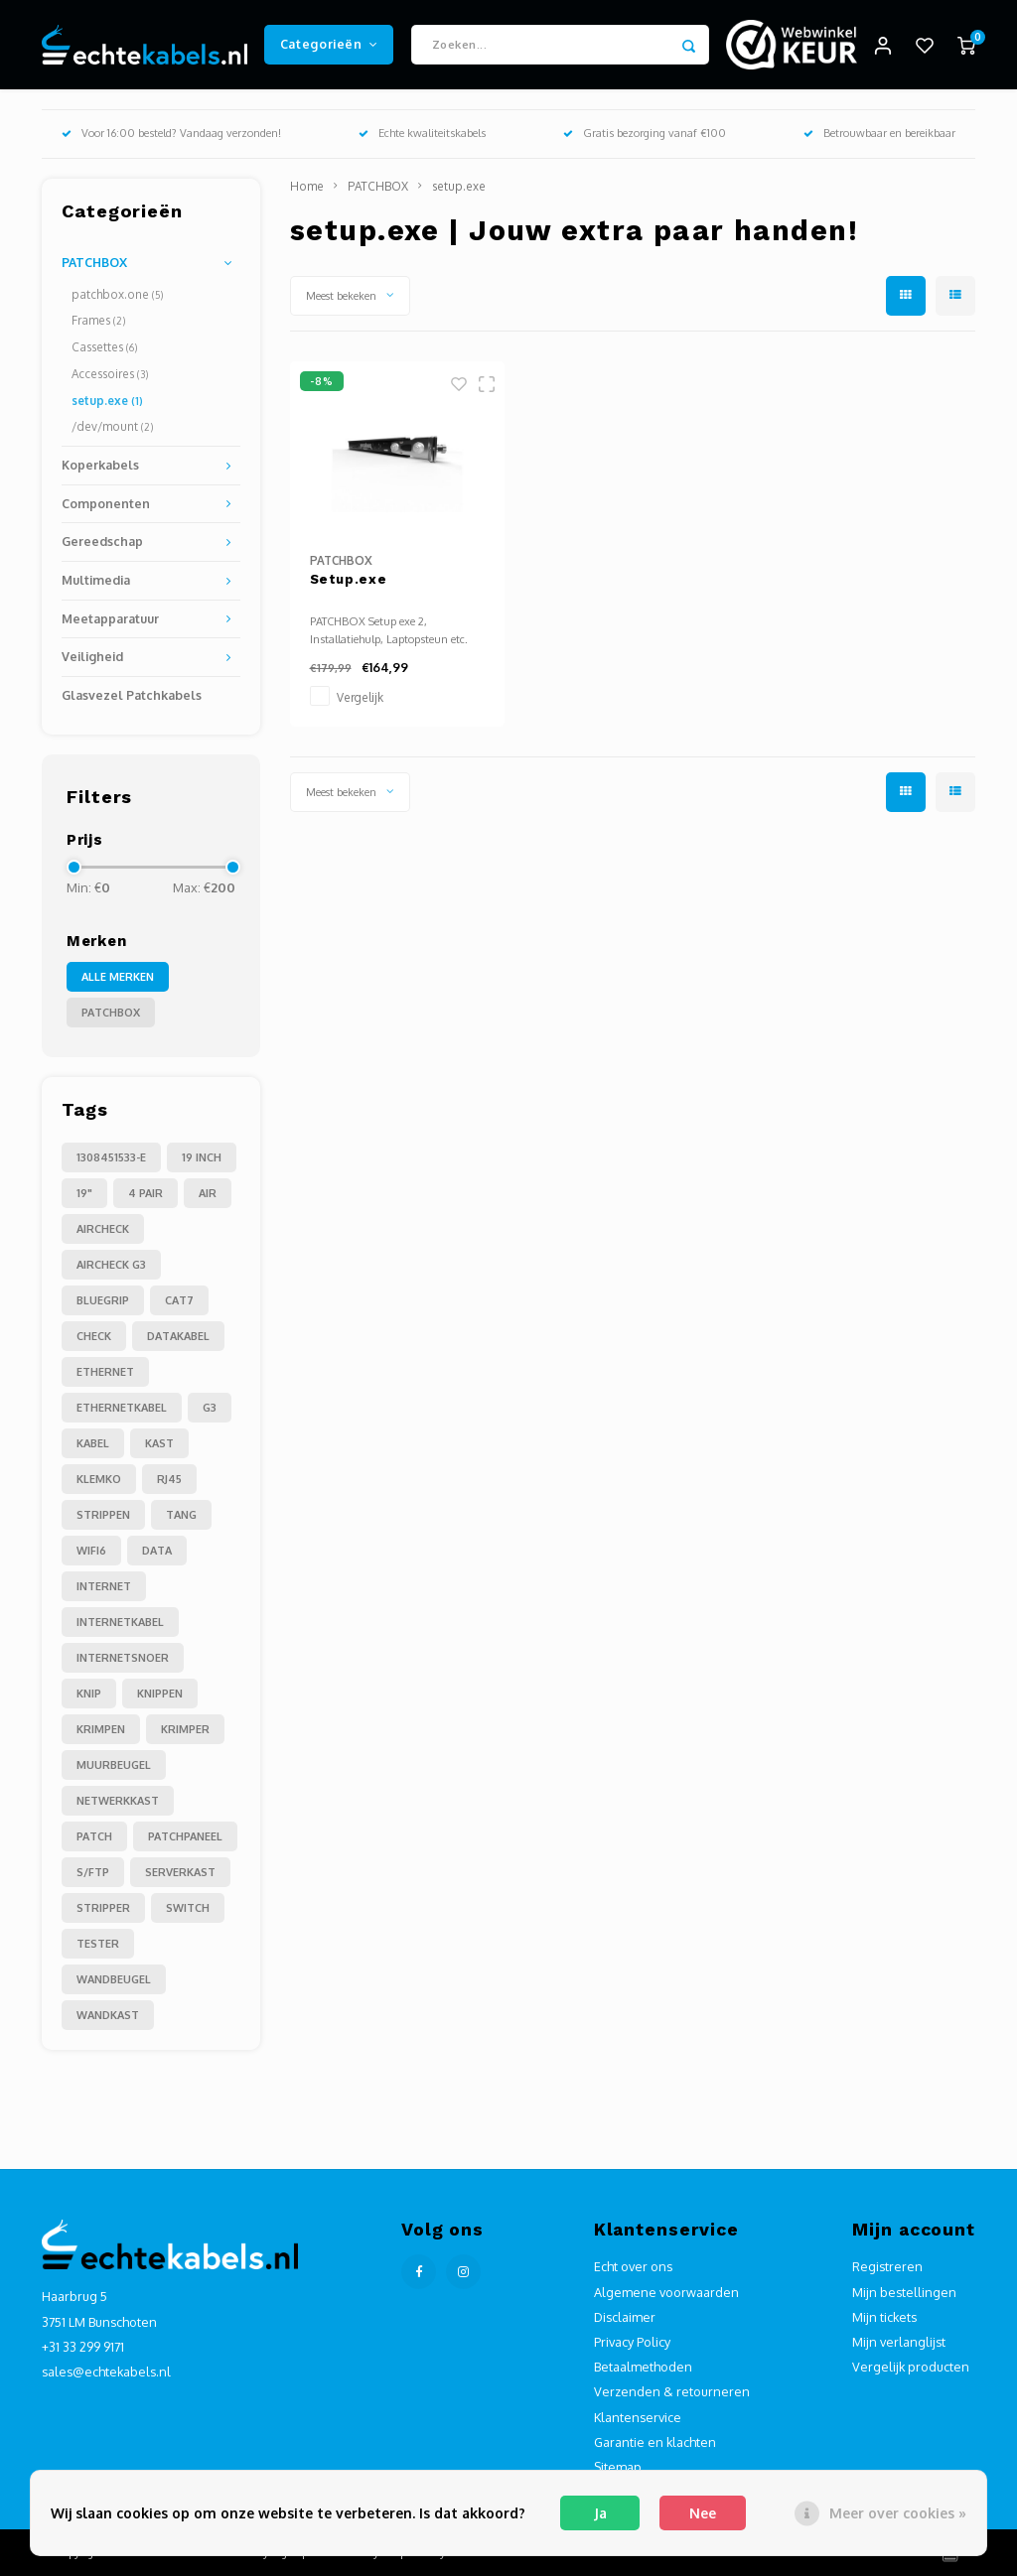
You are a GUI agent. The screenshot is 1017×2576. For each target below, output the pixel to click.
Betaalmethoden (643, 2366)
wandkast (107, 2015)
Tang (181, 1515)
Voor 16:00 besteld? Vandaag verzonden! (171, 133)
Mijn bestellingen (904, 2292)
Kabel (92, 1443)
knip (88, 1693)
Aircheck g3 (111, 1265)
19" (84, 1193)
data (157, 1551)
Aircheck (102, 1229)
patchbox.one (117, 294)
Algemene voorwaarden (666, 2292)
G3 (210, 1408)
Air (208, 1193)
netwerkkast (117, 1801)
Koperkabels (100, 465)
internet (103, 1586)
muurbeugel (113, 1765)
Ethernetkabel (121, 1408)
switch (188, 1908)
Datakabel (178, 1336)
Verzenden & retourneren (672, 2391)
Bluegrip (102, 1300)
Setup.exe (348, 579)
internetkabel (120, 1622)
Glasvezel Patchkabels (132, 695)
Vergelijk (360, 697)
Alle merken (117, 977)
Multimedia (96, 580)
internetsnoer (122, 1658)
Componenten (106, 503)
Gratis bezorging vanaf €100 (644, 133)
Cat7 (179, 1300)
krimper (185, 1729)
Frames (98, 320)
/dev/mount (112, 426)
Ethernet (105, 1372)
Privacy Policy (632, 2342)
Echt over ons (633, 2266)
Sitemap (618, 2467)
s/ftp (92, 1872)
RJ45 (169, 1479)
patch (94, 1836)
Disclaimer (624, 2317)
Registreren (887, 2266)
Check (93, 1336)
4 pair (145, 1193)
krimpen (100, 1729)
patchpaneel (185, 1836)
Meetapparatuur (110, 618)
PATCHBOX (94, 262)
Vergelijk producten (910, 2366)
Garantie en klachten (655, 2442)
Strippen (103, 1515)
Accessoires (110, 373)
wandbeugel (113, 1979)
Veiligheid (92, 656)
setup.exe (107, 400)
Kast (159, 1443)
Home (307, 186)
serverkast (180, 1872)
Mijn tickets (884, 2317)
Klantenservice (637, 2417)
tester (97, 1944)
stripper (103, 1908)
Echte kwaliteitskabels (422, 133)
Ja (600, 2513)
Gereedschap (102, 541)
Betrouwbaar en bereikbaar (879, 133)
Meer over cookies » (897, 2513)
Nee (702, 2513)
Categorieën (328, 44)
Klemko (98, 1479)
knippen (160, 1693)
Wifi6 (91, 1551)
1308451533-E (111, 1157)
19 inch (201, 1157)
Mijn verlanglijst (898, 2342)
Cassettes (104, 346)
